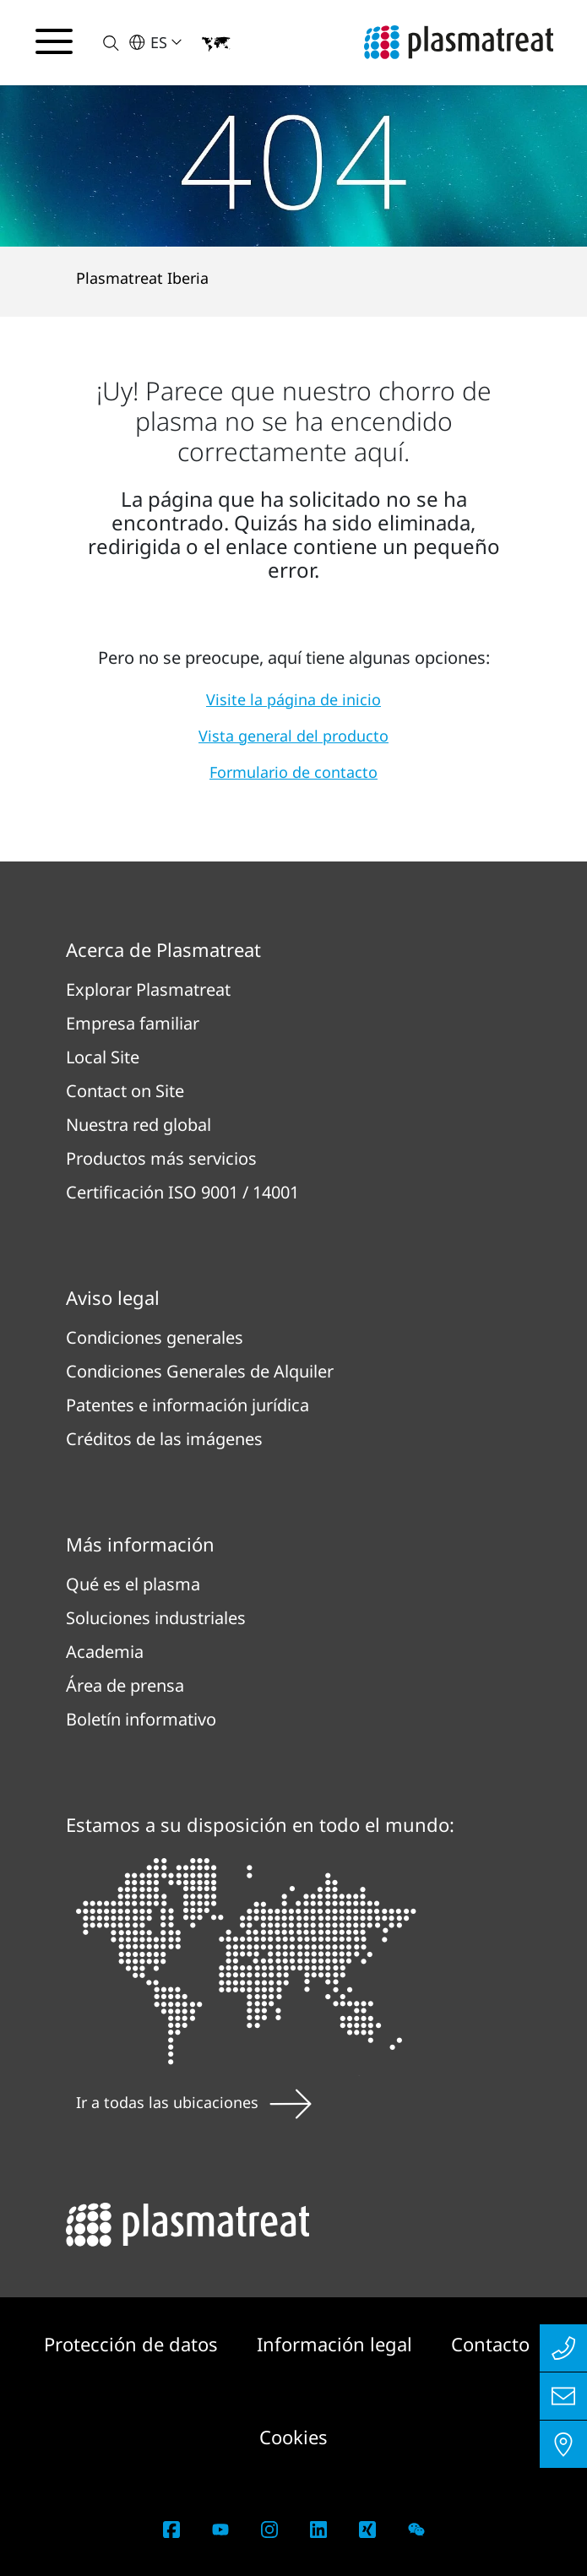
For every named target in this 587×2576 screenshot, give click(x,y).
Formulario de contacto (293, 772)
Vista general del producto (293, 736)
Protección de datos (133, 2343)
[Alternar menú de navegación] (54, 41)
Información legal (337, 2343)
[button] (101, 43)
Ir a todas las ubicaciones (194, 2102)
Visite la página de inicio (293, 699)
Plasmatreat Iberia (142, 278)
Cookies (293, 2436)
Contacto (490, 2343)
